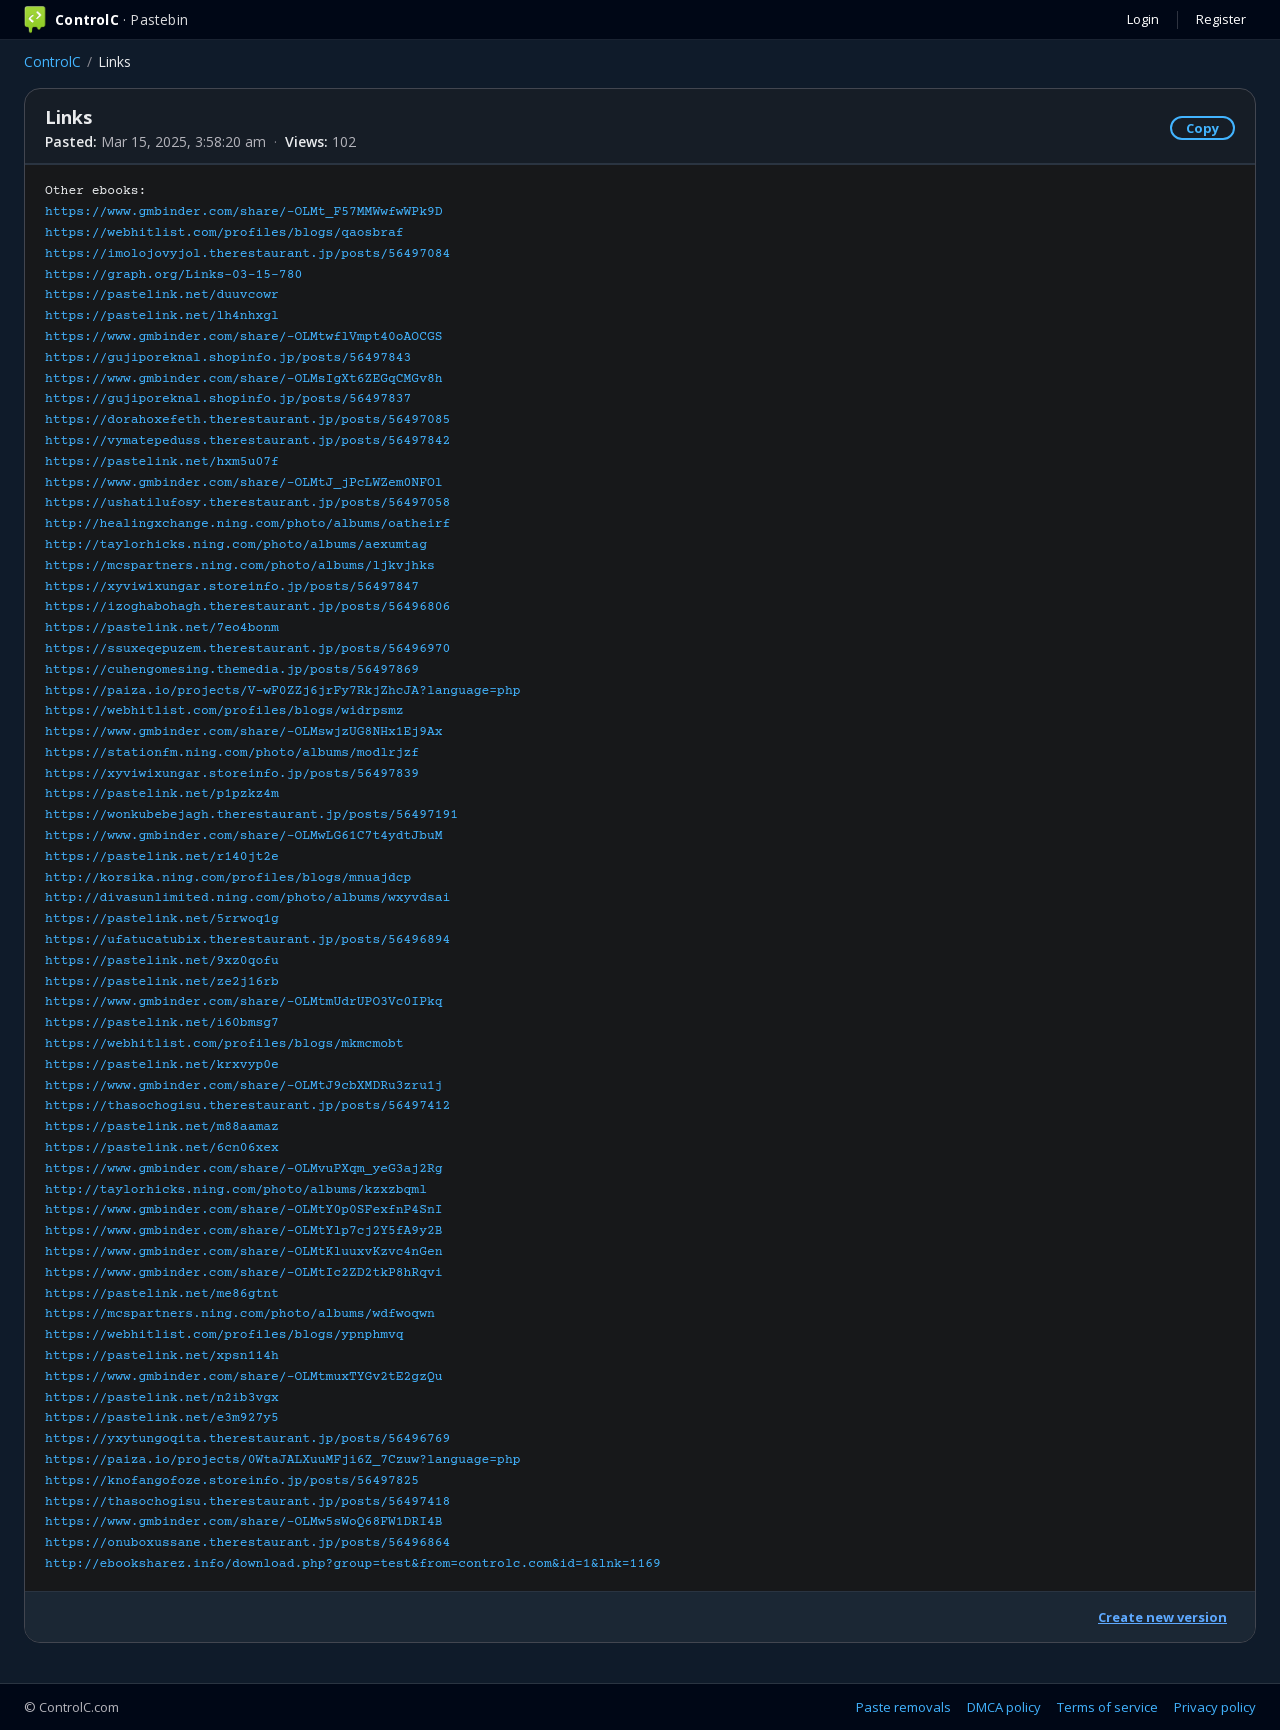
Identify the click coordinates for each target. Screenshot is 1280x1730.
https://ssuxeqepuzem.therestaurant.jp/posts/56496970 (247, 649)
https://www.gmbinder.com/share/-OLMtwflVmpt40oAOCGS (244, 337)
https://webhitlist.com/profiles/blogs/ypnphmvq (224, 1335)
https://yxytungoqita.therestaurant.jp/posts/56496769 (247, 1439)
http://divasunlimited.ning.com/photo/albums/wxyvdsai (247, 898)
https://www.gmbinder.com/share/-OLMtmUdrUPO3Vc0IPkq (244, 1002)
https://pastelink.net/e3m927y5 (162, 1418)
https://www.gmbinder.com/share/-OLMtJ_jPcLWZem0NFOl (244, 483)
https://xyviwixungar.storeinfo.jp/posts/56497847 (232, 587)
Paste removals (903, 1707)
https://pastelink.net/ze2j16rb (162, 982)
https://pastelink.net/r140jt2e (162, 857)
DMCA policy (1004, 1707)
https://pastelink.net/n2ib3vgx (162, 1398)
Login (1143, 19)
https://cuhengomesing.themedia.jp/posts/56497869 (232, 670)
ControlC (52, 61)
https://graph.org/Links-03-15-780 (173, 275)
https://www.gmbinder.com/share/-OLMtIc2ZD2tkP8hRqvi (244, 1273)
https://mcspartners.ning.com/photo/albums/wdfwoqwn (240, 1314)
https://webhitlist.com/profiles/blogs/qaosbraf (224, 233)
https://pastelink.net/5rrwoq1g (162, 919)
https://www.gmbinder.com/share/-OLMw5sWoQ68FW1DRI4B (244, 1522)
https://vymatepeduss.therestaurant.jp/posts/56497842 (247, 441)
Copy (1202, 128)
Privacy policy (1215, 1707)
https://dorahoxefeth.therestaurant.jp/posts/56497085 (247, 420)
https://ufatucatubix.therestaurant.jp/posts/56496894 (247, 940)
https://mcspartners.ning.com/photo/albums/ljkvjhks (240, 566)
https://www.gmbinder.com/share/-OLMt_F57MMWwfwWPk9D (244, 212)
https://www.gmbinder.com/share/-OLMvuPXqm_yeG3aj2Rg (244, 1169)
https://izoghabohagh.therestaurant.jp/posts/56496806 (247, 607)
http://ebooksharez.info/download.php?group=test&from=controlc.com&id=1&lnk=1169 (353, 1564)
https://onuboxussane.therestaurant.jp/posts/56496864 (247, 1543)
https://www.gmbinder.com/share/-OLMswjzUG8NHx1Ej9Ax (244, 732)
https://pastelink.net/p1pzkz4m (162, 794)
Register (1221, 19)
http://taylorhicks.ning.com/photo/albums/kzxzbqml (236, 1190)
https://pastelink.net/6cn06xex (162, 1148)
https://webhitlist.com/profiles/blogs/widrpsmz (224, 711)
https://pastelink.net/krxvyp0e (162, 1065)
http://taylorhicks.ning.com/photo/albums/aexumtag (236, 545)
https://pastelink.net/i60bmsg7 (162, 1023)
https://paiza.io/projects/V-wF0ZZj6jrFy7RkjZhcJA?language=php (283, 691)
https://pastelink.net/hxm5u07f (162, 462)
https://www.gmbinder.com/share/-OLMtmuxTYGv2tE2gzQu (244, 1377)
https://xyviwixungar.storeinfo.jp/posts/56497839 (232, 774)
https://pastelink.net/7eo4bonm (162, 628)
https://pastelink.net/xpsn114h (162, 1356)
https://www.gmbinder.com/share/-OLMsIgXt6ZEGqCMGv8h (244, 379)
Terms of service (1107, 1707)
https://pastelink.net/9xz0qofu (162, 961)
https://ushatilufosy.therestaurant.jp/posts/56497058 (247, 503)
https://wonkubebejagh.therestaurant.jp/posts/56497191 (251, 815)
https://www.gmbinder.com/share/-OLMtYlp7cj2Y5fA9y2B (244, 1231)
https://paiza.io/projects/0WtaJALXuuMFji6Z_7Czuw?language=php (283, 1460)
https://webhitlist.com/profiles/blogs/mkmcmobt (224, 1044)
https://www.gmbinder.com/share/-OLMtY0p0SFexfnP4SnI (244, 1210)
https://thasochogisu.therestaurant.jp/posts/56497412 (247, 1106)
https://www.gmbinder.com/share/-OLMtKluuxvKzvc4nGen (244, 1252)
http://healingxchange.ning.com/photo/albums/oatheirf (247, 524)
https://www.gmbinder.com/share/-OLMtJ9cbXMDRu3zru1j (244, 1086)
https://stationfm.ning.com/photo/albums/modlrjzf (232, 753)
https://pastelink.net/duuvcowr (162, 295)
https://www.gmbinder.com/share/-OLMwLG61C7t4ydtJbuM (244, 836)
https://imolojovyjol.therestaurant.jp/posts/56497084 (247, 254)
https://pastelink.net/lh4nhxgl (162, 316)
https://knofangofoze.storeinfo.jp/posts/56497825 (232, 1481)
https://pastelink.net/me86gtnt (162, 1294)
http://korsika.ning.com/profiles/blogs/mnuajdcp (228, 878)
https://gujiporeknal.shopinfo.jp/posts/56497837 (228, 399)
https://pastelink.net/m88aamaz (162, 1127)
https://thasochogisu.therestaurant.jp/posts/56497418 (247, 1502)
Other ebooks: (353, 877)
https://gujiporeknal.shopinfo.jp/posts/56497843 (228, 358)
